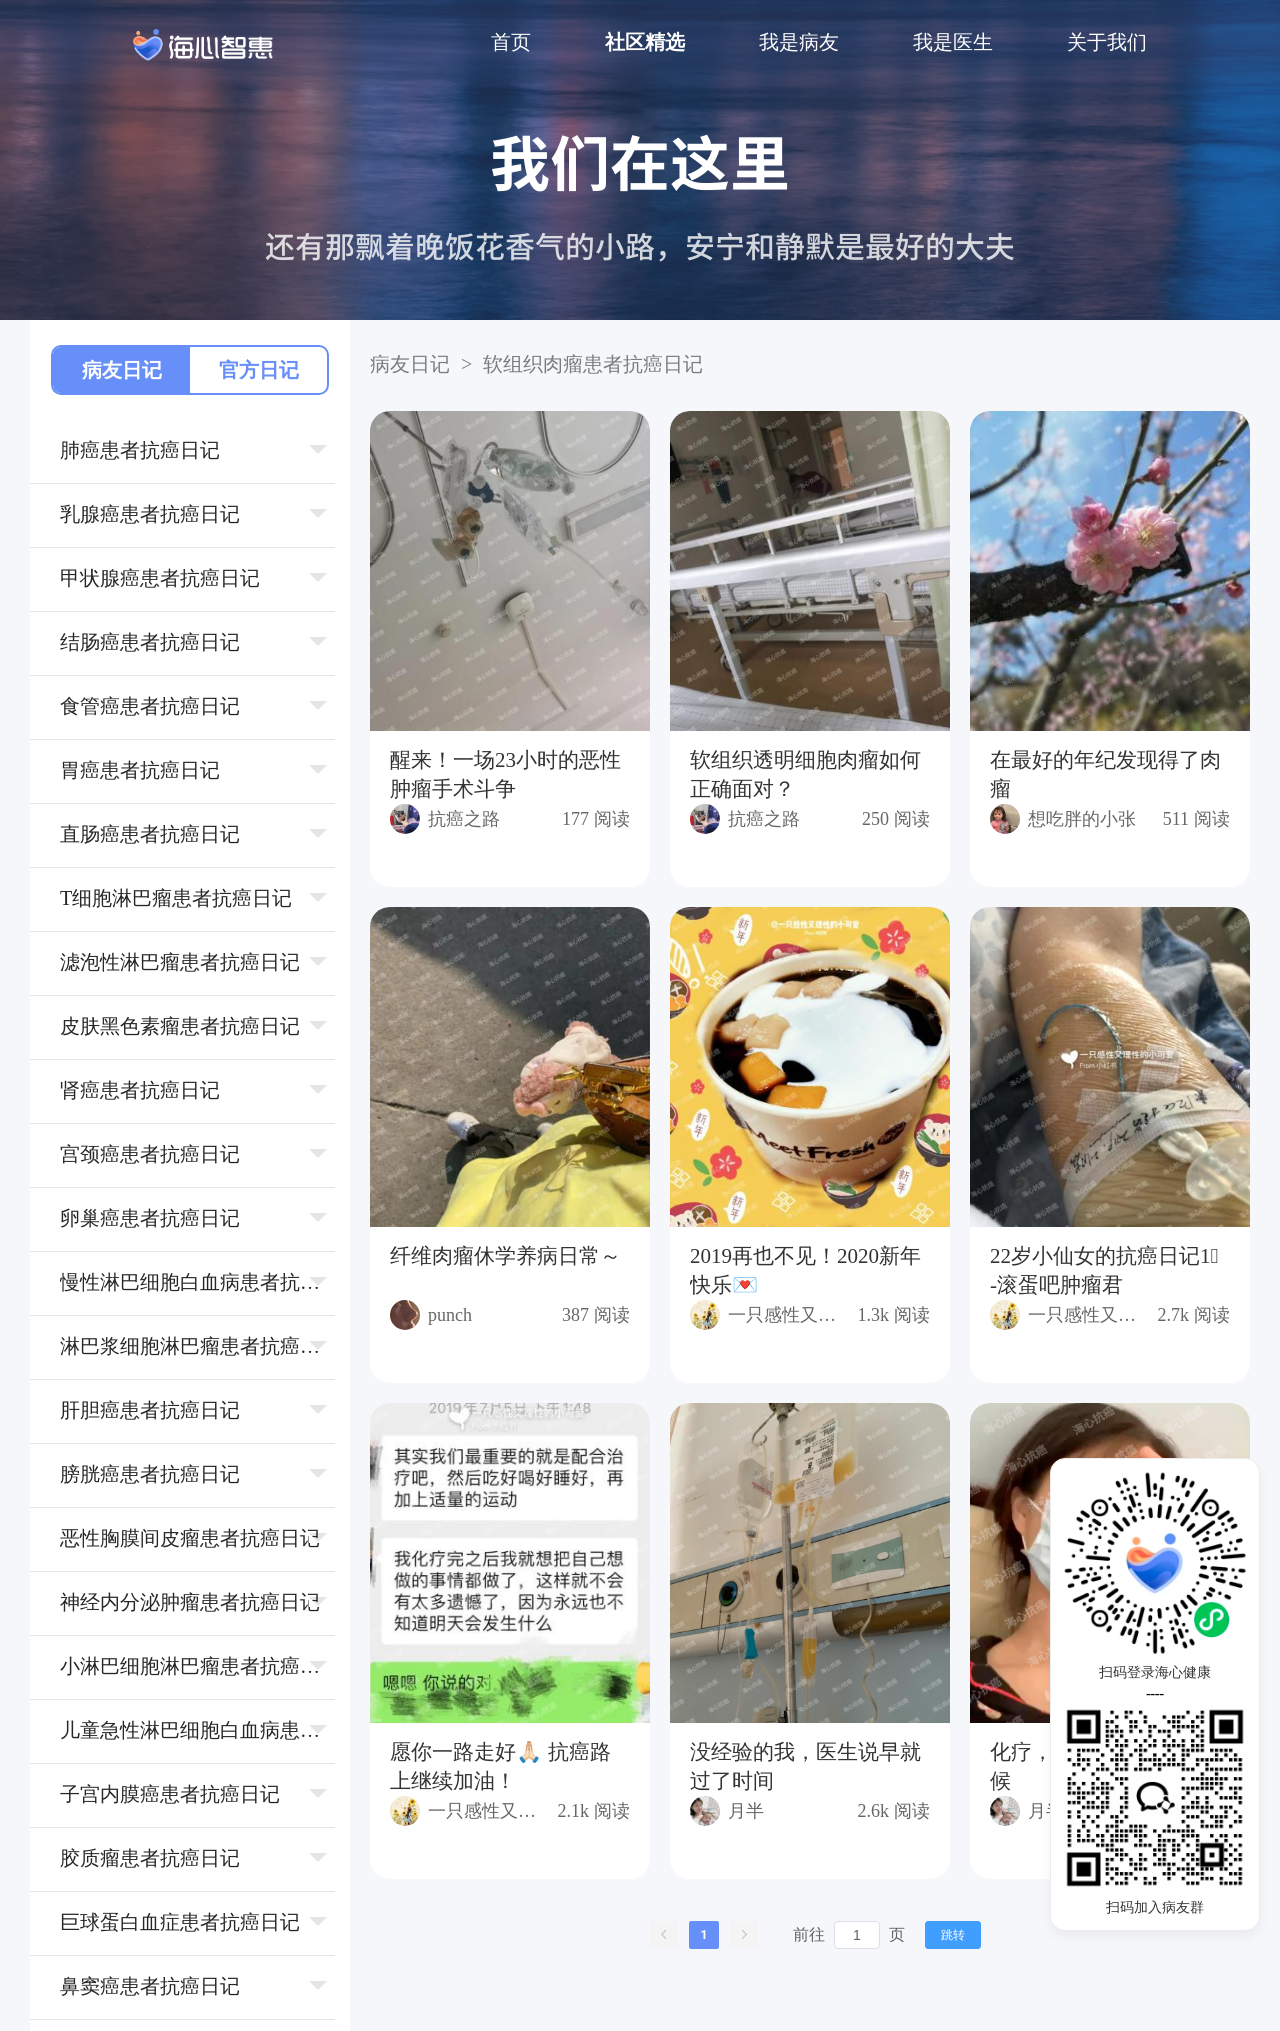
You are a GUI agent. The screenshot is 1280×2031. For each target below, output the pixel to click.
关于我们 (1107, 42)
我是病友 (799, 42)
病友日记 (122, 370)
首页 (511, 42)
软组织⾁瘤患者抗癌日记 (590, 364)
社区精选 (645, 42)
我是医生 (953, 42)
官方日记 (259, 370)
